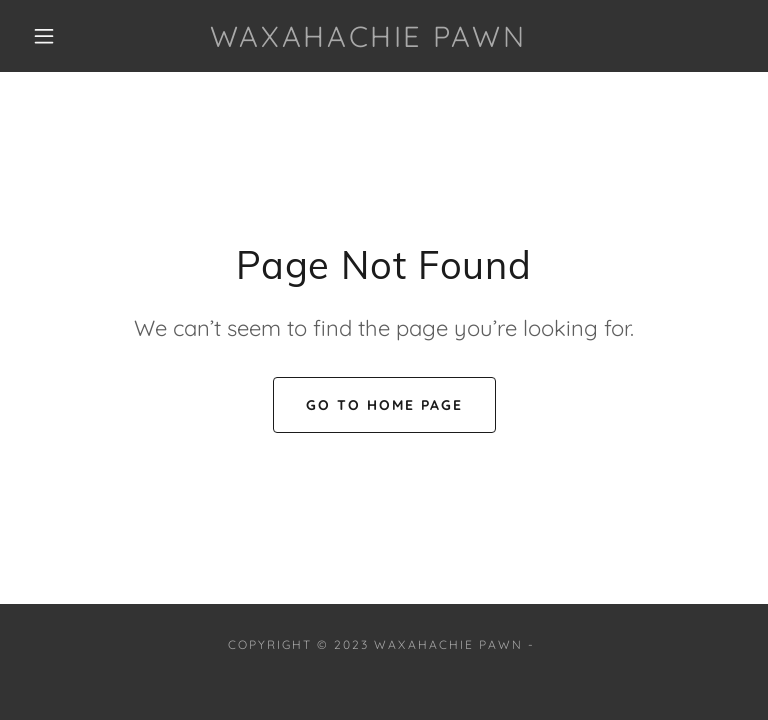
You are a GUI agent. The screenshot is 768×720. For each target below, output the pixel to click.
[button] (44, 36)
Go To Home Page (384, 405)
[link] (368, 41)
